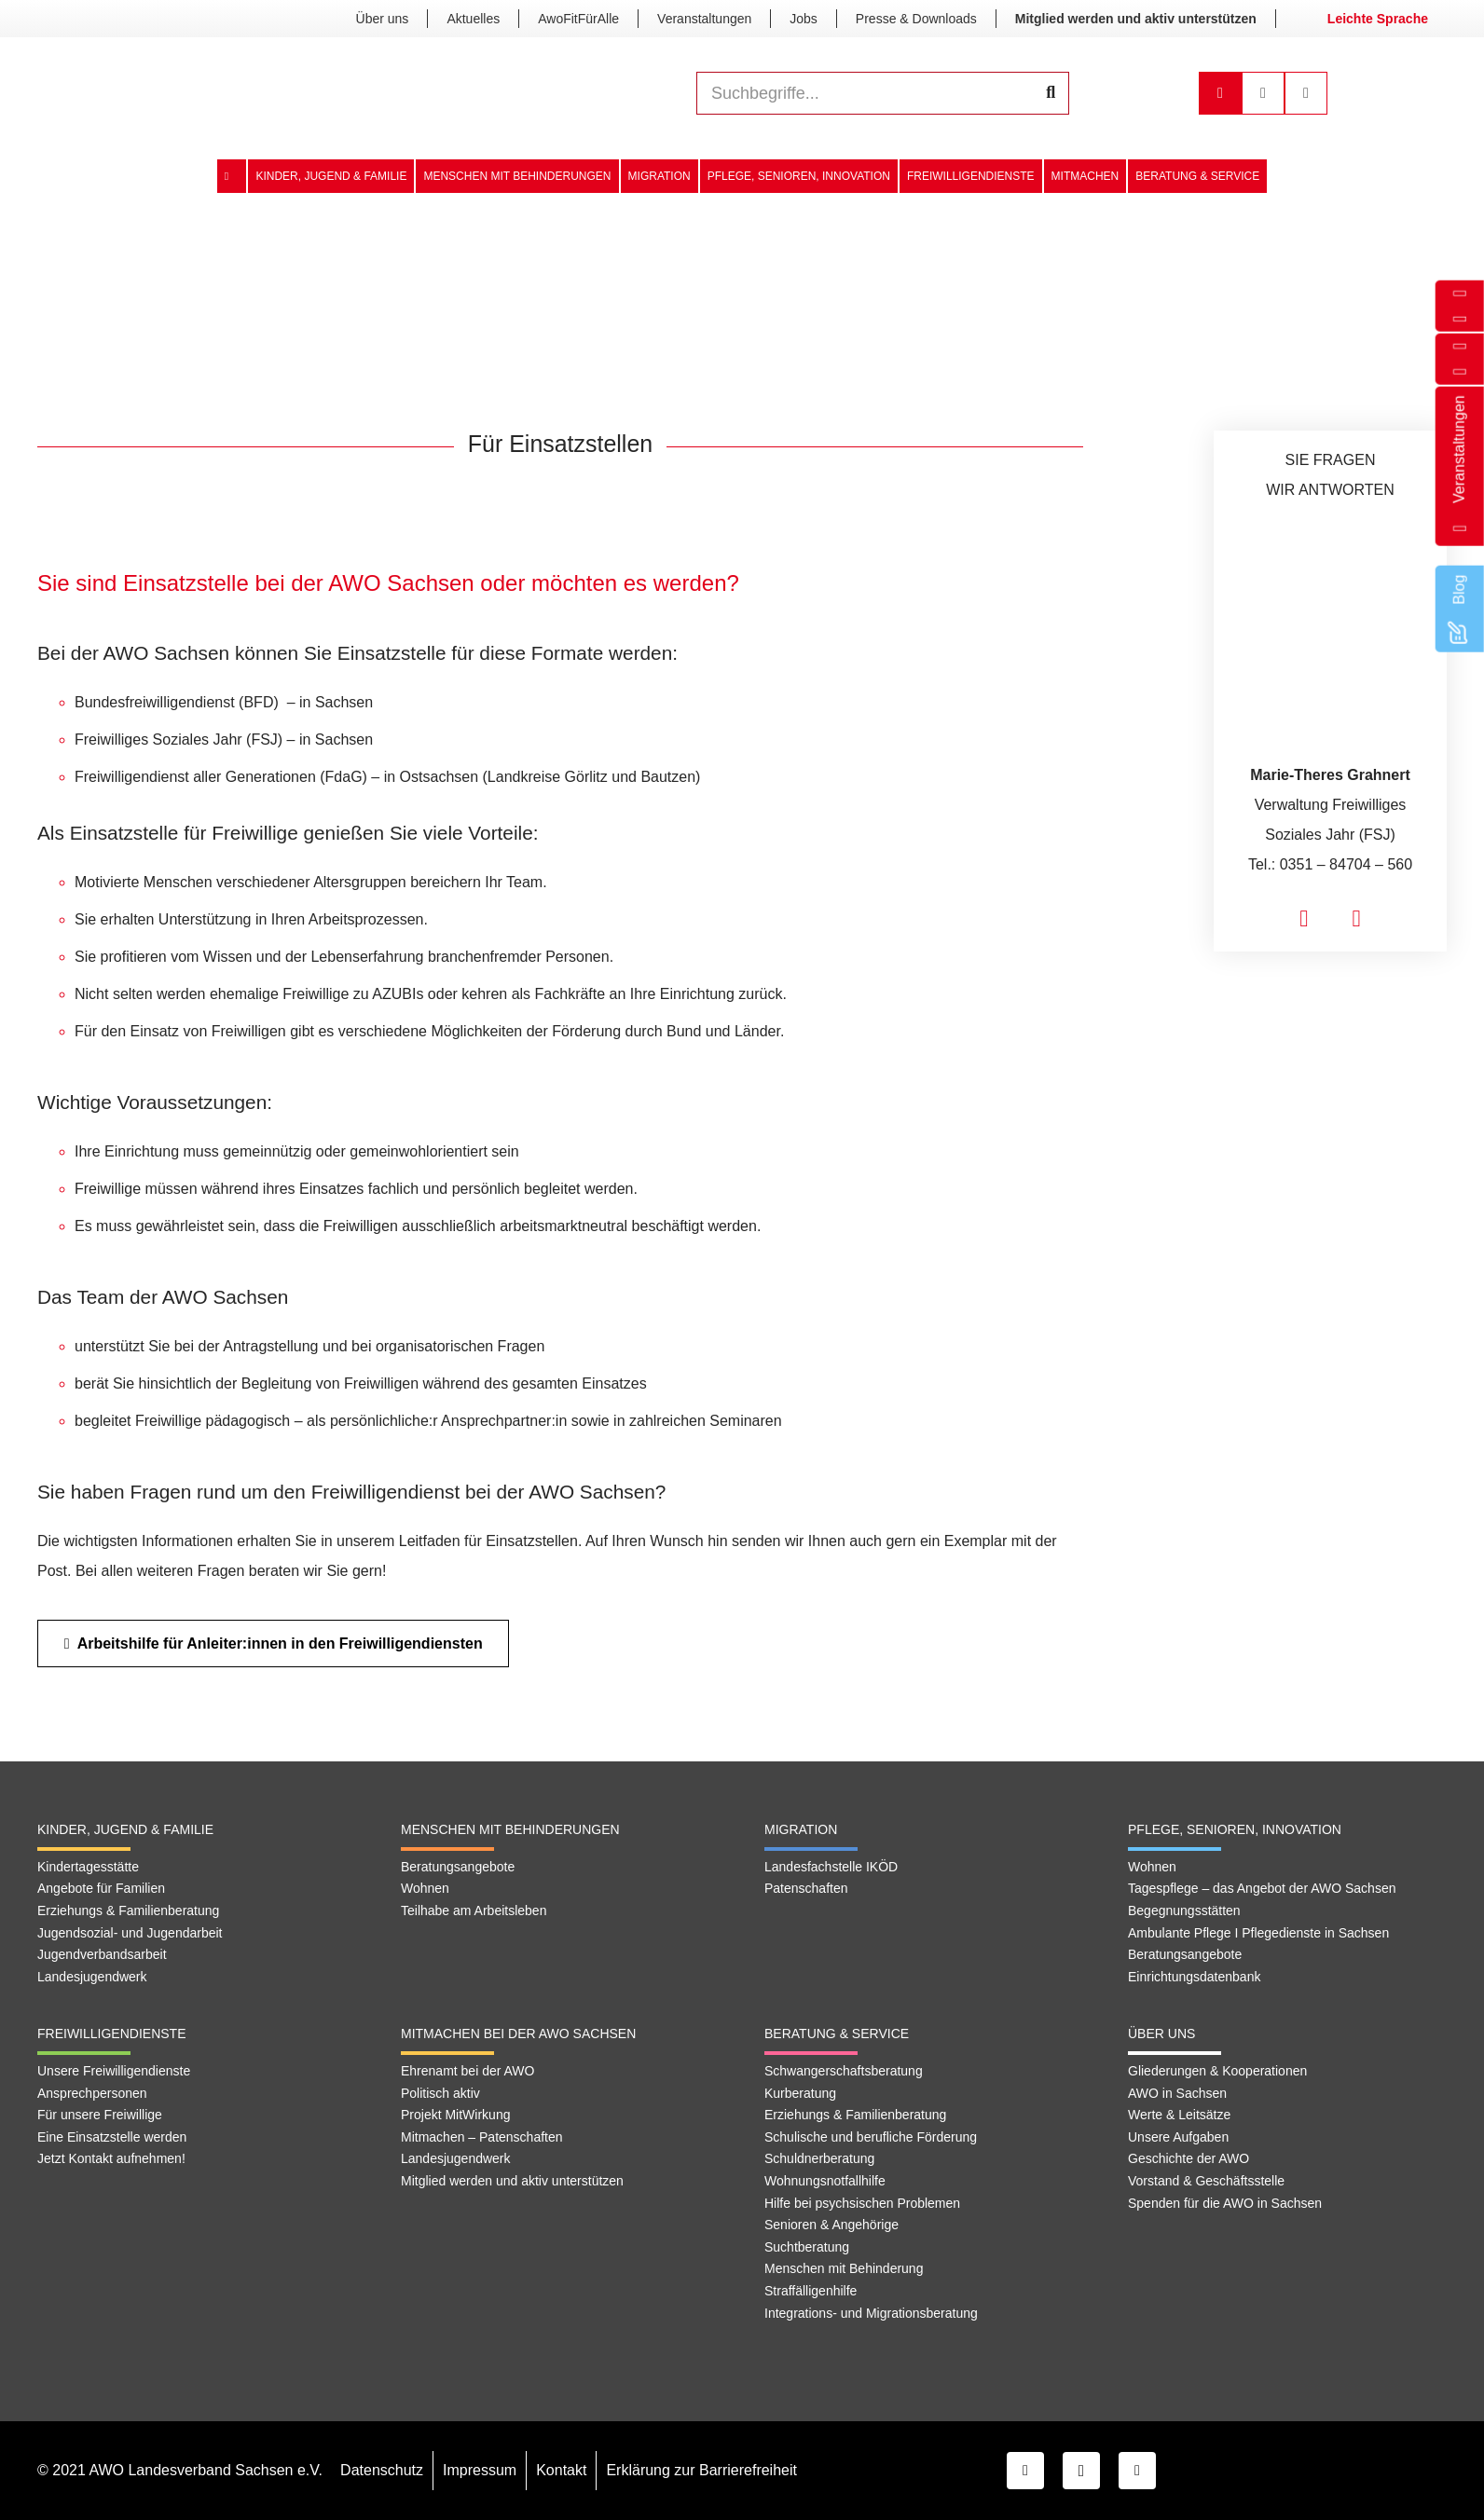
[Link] (296, 93)
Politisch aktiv (440, 2093)
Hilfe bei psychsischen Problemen (862, 2203)
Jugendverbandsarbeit (102, 1954)
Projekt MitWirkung (455, 2114)
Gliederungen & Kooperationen (1217, 2070)
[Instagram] (1081, 2470)
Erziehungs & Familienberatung (128, 1910)
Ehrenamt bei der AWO (467, 2070)
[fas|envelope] (1303, 919)
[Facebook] (1025, 2470)
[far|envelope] (1460, 318)
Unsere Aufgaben (1178, 2137)
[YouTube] (1137, 2470)
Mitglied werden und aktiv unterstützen (512, 2180)
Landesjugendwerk (92, 1976)
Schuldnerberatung (819, 2158)
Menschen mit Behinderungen (510, 1829)
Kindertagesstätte (88, 1866)
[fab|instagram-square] (1460, 346)
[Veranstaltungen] (1460, 520)
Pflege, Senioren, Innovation (1234, 1829)
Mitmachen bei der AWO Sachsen (518, 2033)
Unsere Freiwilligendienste (113, 2070)
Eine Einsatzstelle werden (111, 2137)
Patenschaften (806, 1888)
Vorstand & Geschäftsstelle (1206, 2180)
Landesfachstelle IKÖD (831, 1866)
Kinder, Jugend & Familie (125, 1829)
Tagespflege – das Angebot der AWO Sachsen (1261, 1888)
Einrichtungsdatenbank (1194, 1976)
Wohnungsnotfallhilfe (825, 2180)
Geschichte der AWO (1188, 2158)
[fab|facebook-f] (1460, 371)
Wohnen (425, 1888)
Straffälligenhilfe (810, 2290)
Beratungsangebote (458, 1866)
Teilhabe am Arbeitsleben (473, 1910)
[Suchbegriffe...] (882, 94)
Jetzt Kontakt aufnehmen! (111, 2158)
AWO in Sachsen (1177, 2093)
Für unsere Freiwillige (99, 2114)
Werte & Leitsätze (1179, 2114)
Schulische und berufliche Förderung (870, 2137)
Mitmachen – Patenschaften (482, 2137)
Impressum (479, 2470)
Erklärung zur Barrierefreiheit (701, 2470)
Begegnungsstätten (1184, 1910)
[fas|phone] (1357, 919)
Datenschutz (381, 2470)
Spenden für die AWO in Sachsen (1225, 2203)
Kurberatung (800, 2093)
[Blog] (1460, 624)
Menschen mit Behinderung (843, 2268)
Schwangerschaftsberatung (843, 2070)
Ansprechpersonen (92, 2093)
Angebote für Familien (101, 1888)
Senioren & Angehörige (831, 2224)
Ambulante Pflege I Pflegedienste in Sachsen (1258, 1932)
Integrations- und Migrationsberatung (871, 2313)
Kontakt (561, 2470)
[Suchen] (1050, 93)
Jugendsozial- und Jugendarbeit (129, 1932)
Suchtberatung (806, 2246)
